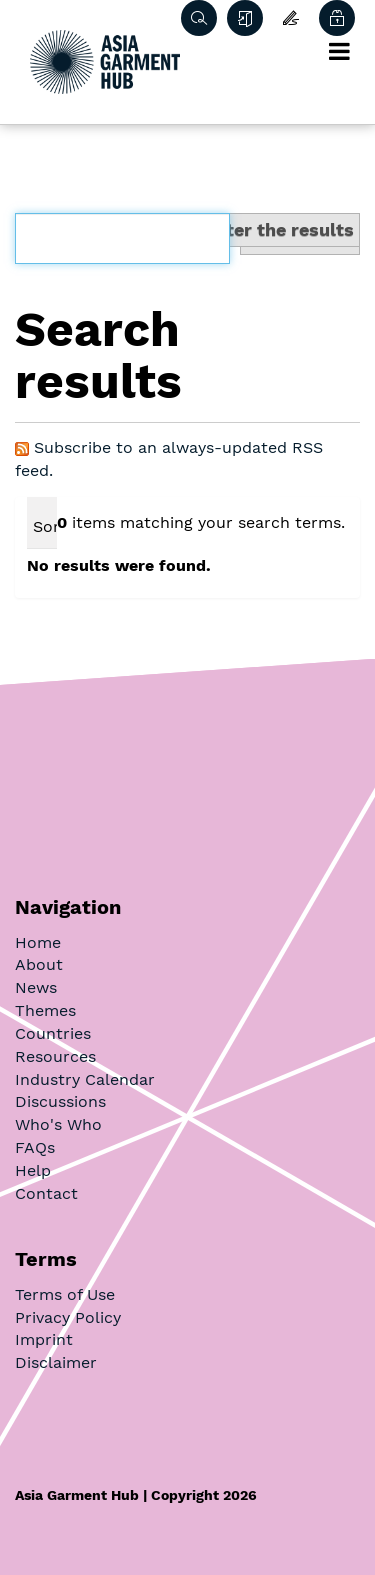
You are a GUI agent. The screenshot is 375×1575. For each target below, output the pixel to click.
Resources (55, 1056)
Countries (53, 1033)
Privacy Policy (68, 1317)
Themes (45, 1010)
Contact (46, 1193)
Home (38, 942)
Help (33, 1170)
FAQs (35, 1147)
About (39, 964)
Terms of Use (65, 1294)
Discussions (60, 1101)
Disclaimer (56, 1362)
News (36, 987)
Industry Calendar (85, 1079)
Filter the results (279, 229)
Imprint (44, 1339)
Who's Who (58, 1124)
